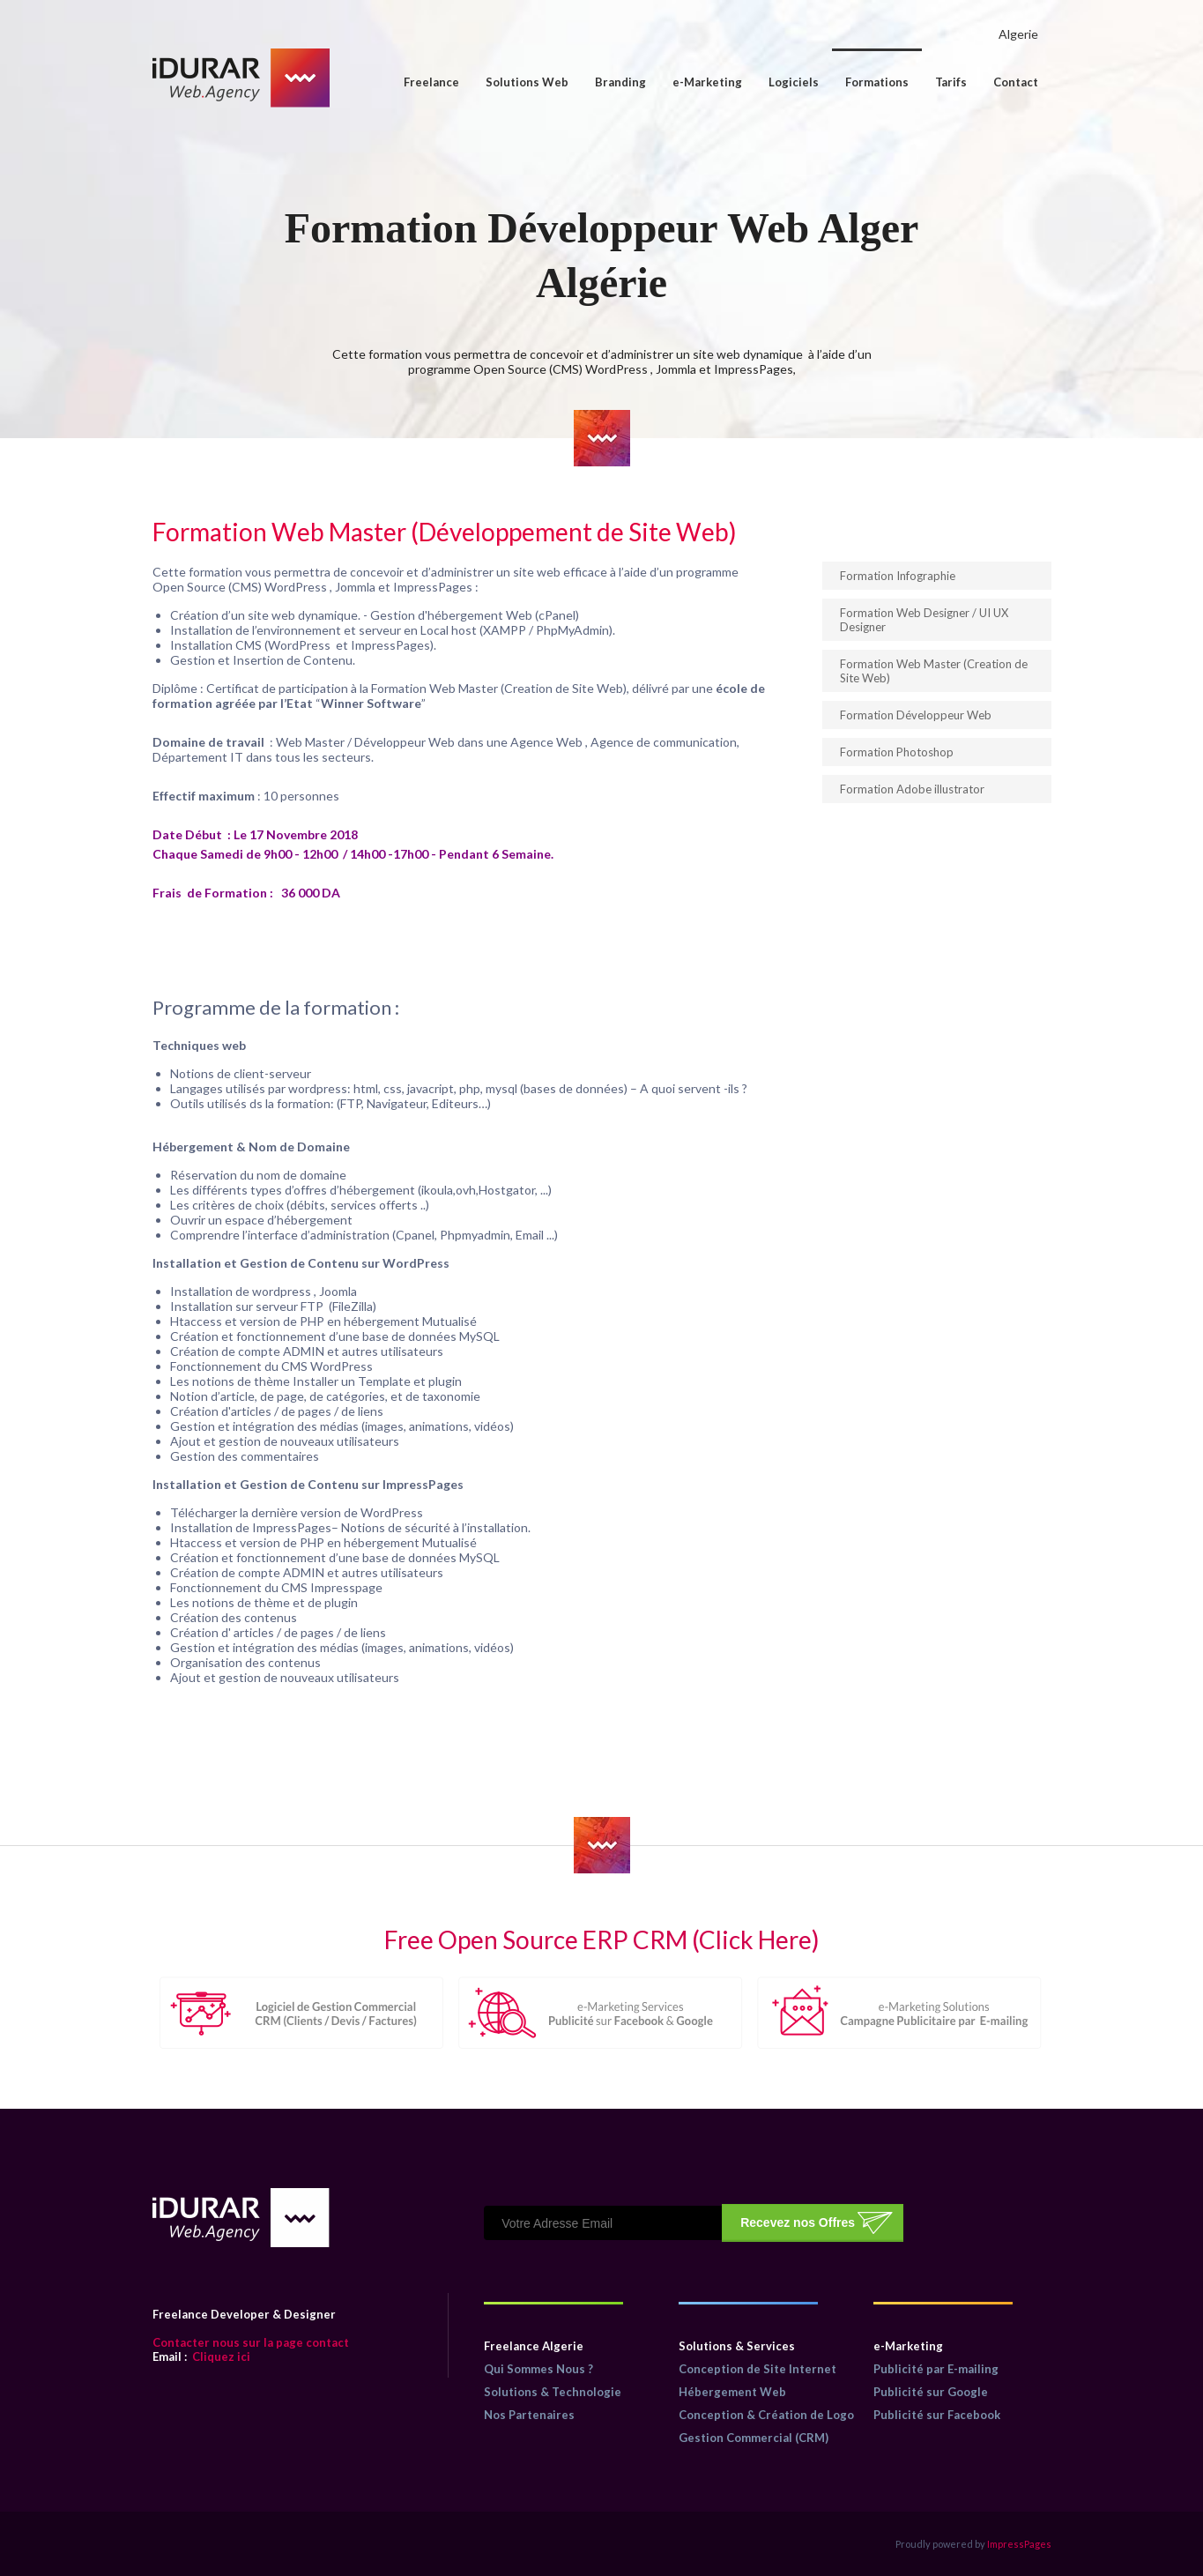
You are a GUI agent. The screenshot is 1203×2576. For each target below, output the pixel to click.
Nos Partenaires (529, 2415)
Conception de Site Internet (757, 2369)
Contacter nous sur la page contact (250, 2342)
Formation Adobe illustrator (912, 789)
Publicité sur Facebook (936, 2415)
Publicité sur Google (930, 2392)
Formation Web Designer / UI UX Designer (924, 620)
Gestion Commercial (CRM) (753, 2438)
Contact (1015, 82)
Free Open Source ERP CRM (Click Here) (602, 1939)
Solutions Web (527, 82)
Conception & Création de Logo (766, 2415)
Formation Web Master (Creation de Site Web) (934, 671)
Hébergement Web (732, 2392)
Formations (877, 82)
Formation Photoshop (897, 752)
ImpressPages (1019, 2544)
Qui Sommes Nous (534, 2369)
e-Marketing (707, 82)
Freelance (431, 82)
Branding (620, 82)
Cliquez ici (201, 2356)
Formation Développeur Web (915, 715)
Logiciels (794, 82)
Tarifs (951, 82)
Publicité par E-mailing (936, 2369)
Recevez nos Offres (797, 2222)
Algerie (1018, 33)
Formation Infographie (897, 576)
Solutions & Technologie (552, 2392)
